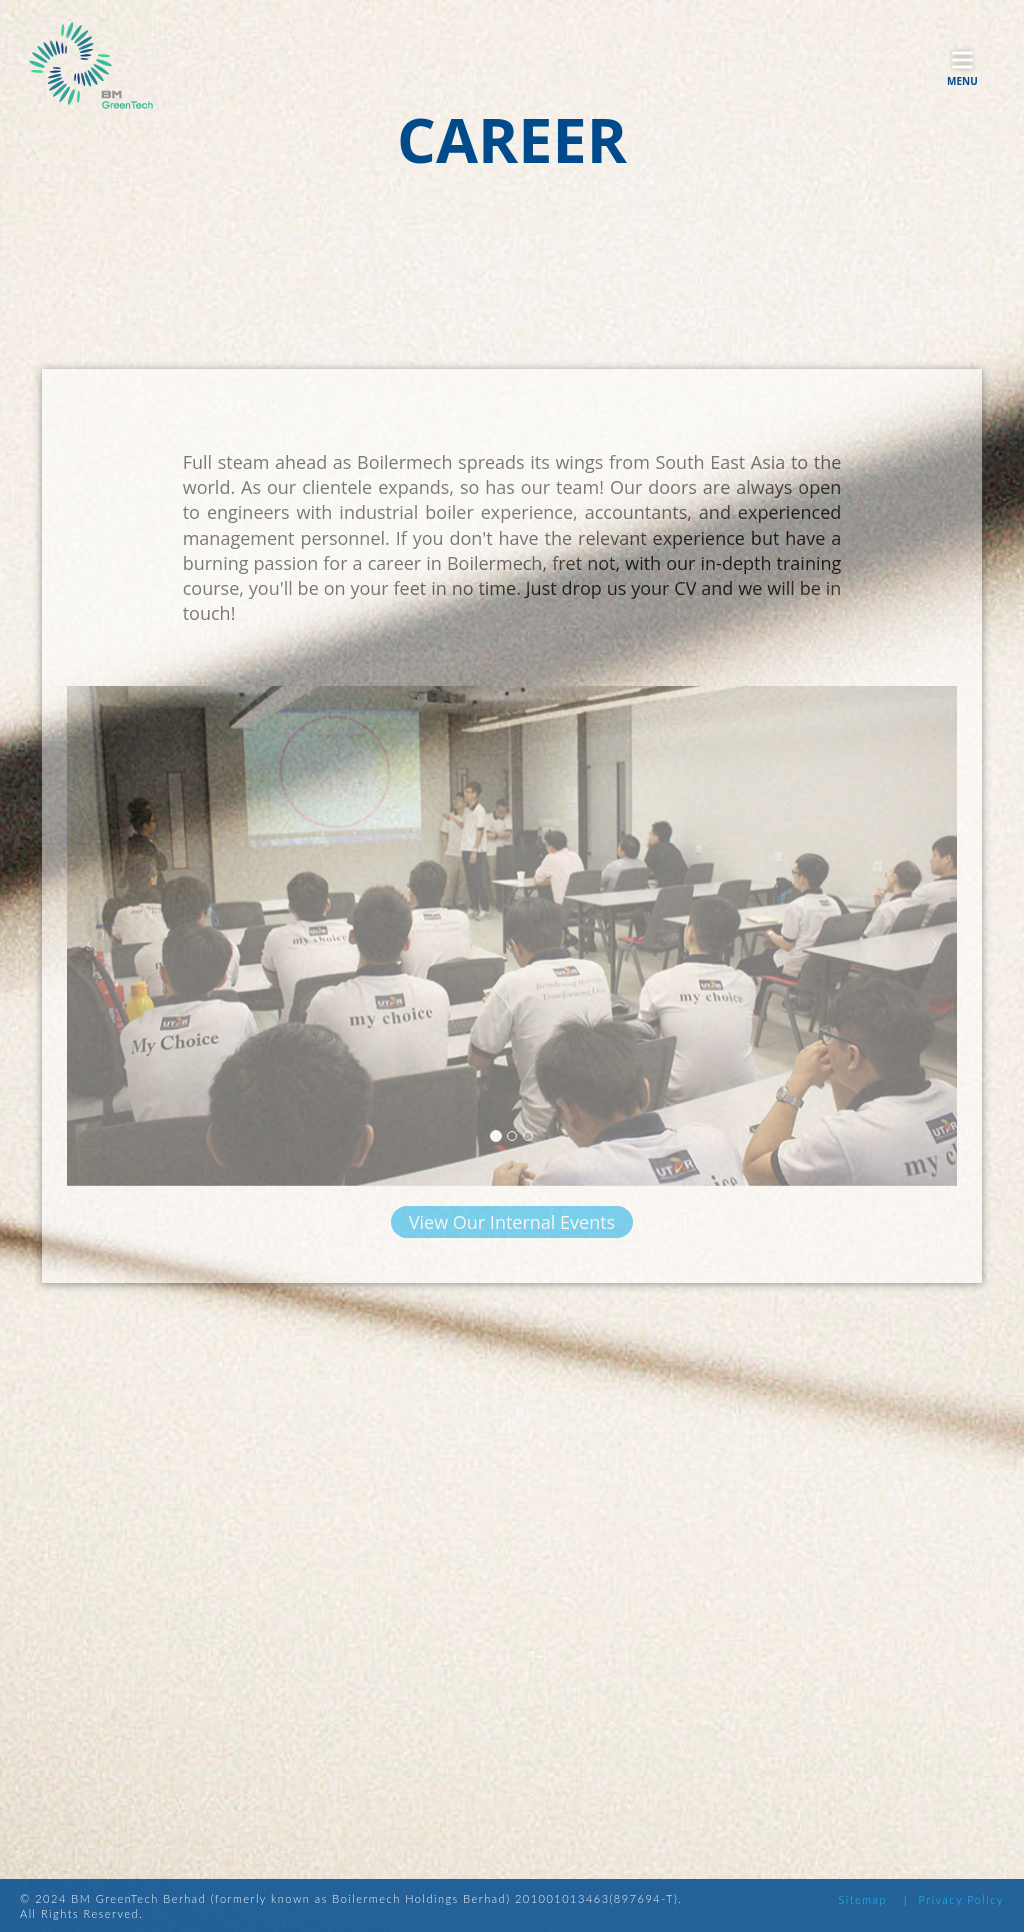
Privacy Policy (961, 1899)
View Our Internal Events (512, 1236)
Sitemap (862, 1899)
